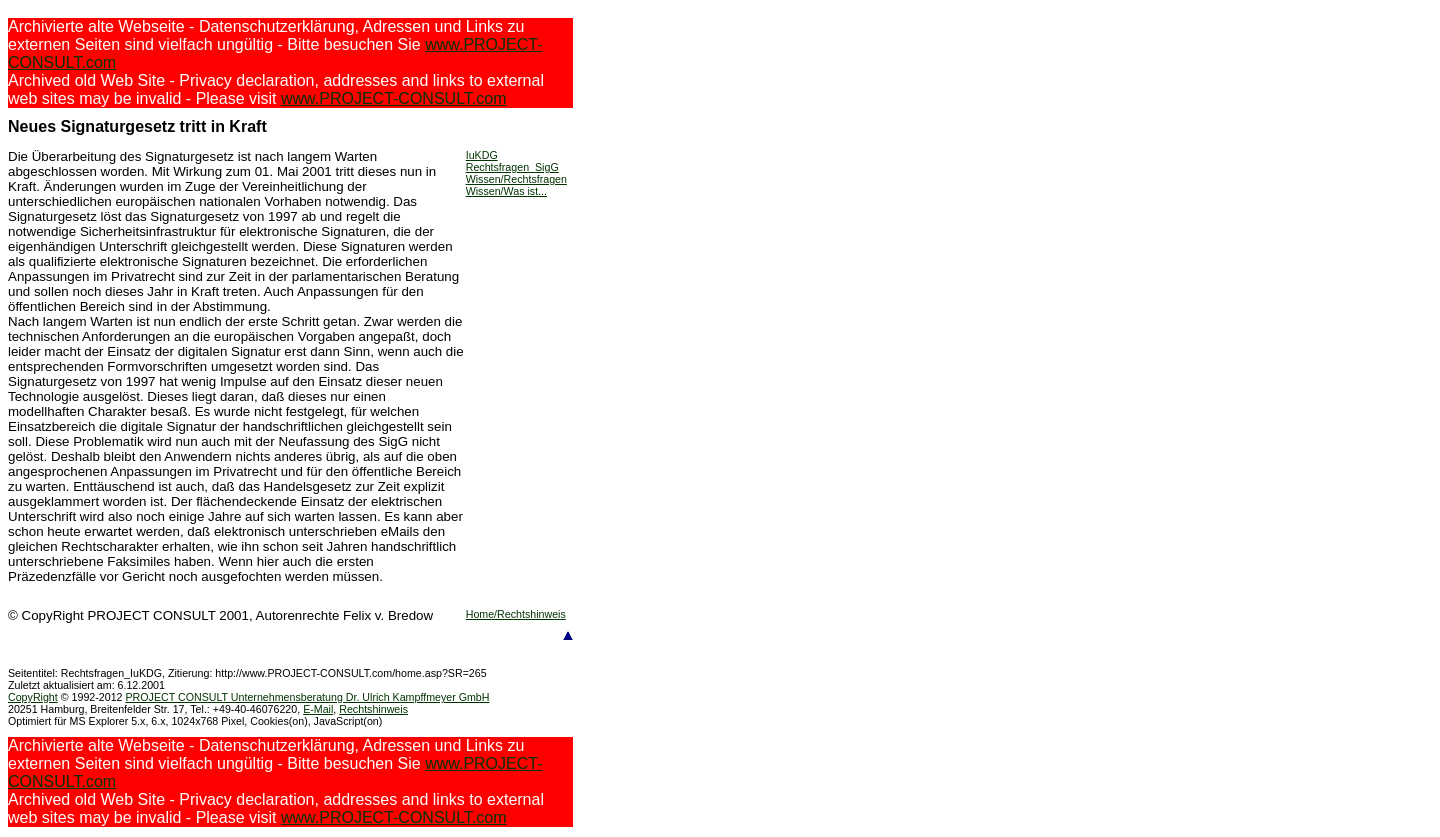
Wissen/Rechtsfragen (516, 179)
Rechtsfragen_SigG (512, 167)
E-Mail (318, 709)
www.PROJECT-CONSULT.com (394, 98)
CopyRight (33, 697)
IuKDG (482, 155)
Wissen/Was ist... (506, 191)
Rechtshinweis (373, 709)
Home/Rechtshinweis (516, 614)
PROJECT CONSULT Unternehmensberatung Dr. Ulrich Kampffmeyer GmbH (307, 697)
